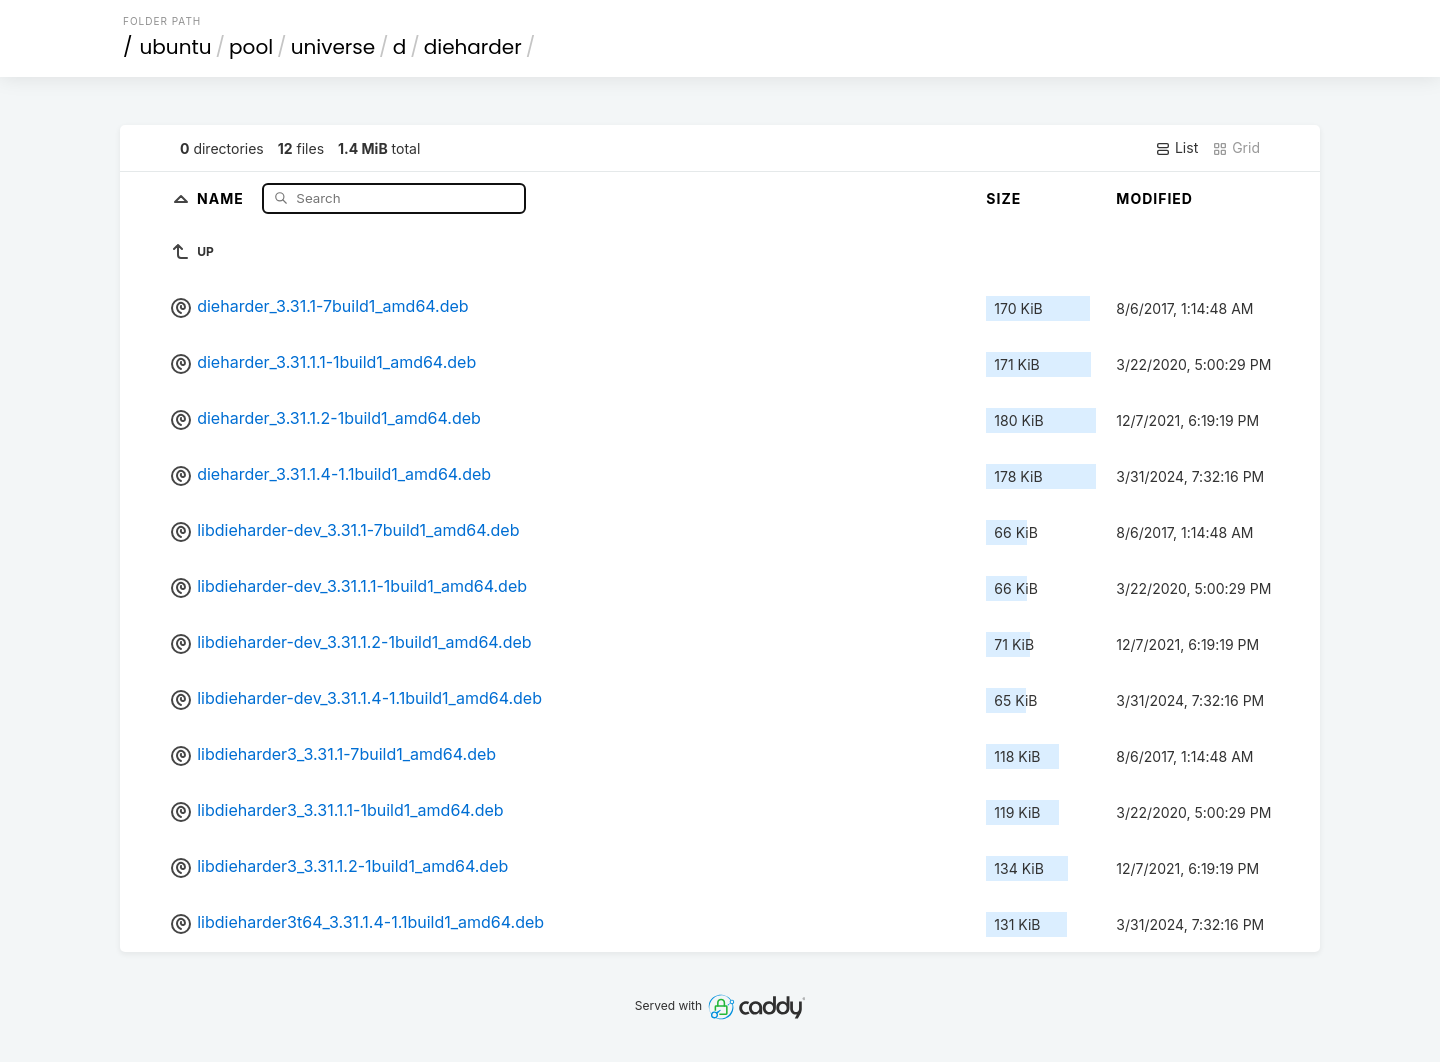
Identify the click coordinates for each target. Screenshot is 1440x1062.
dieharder (473, 47)
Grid (1236, 148)
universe (333, 47)
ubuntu (176, 47)
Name (222, 197)
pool (251, 47)
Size (1003, 198)
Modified (1154, 198)
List (1176, 148)
